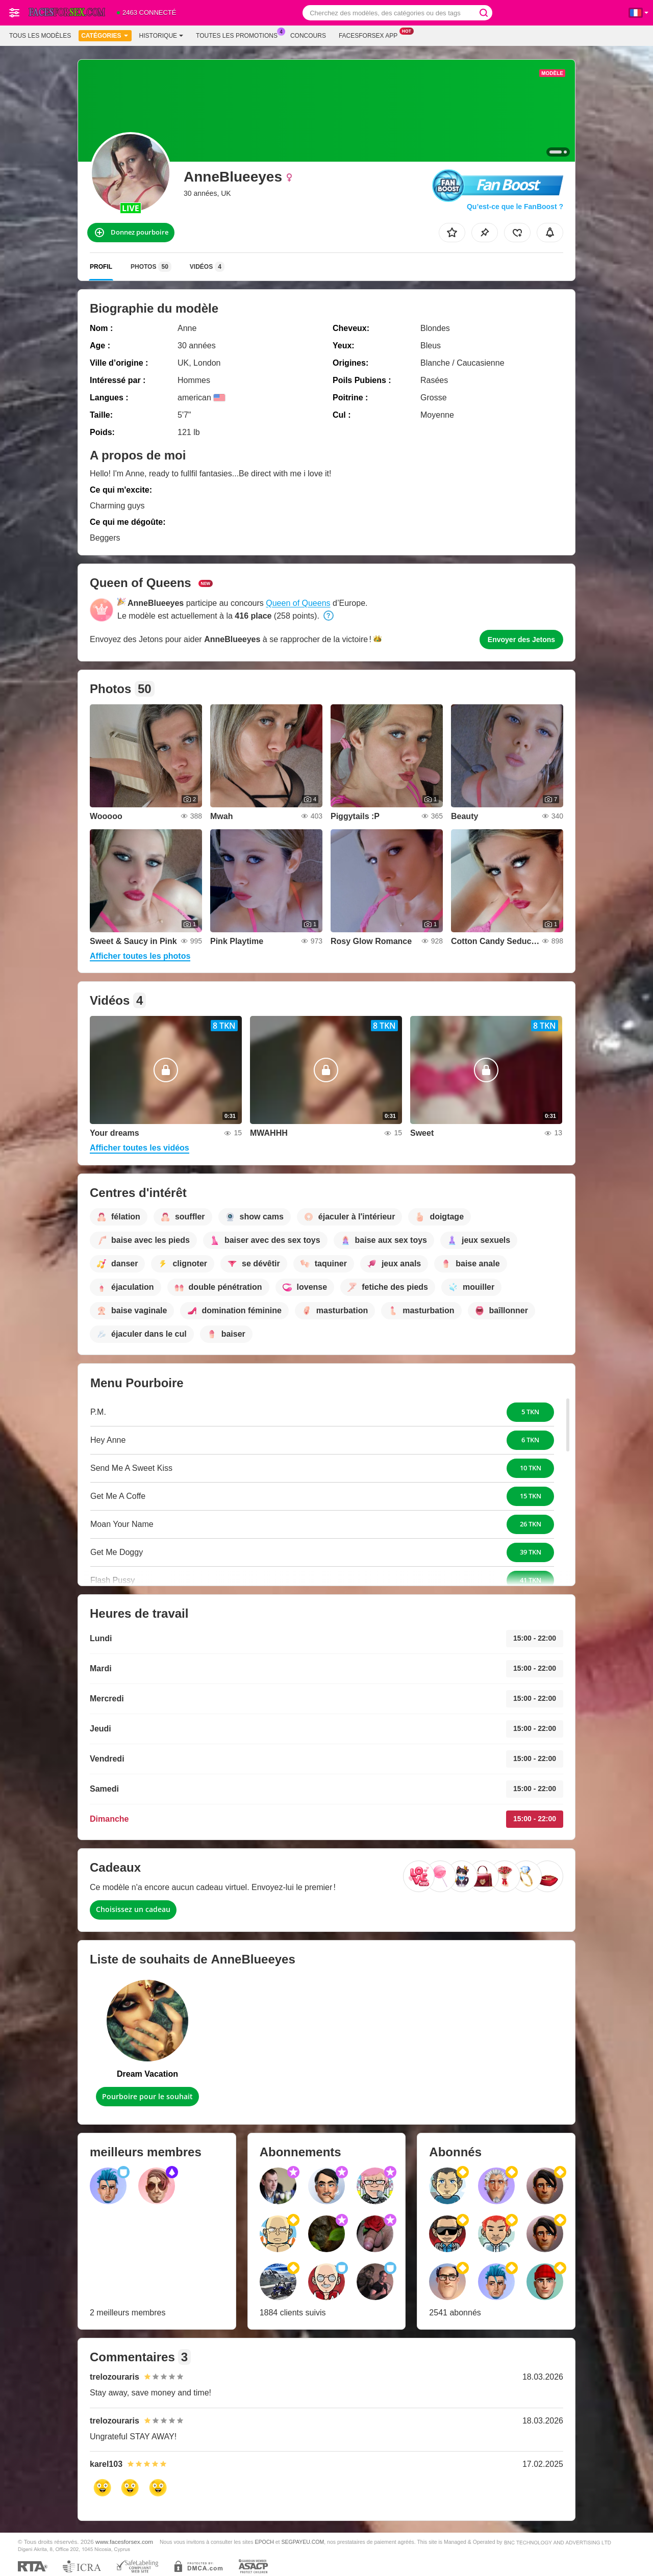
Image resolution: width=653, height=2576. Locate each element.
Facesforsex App (371, 34)
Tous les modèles (40, 35)
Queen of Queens (298, 603)
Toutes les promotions (239, 34)
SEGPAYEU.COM (302, 2542)
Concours (308, 35)
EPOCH (264, 2542)
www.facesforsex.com (124, 2541)
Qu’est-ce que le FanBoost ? (515, 206)
